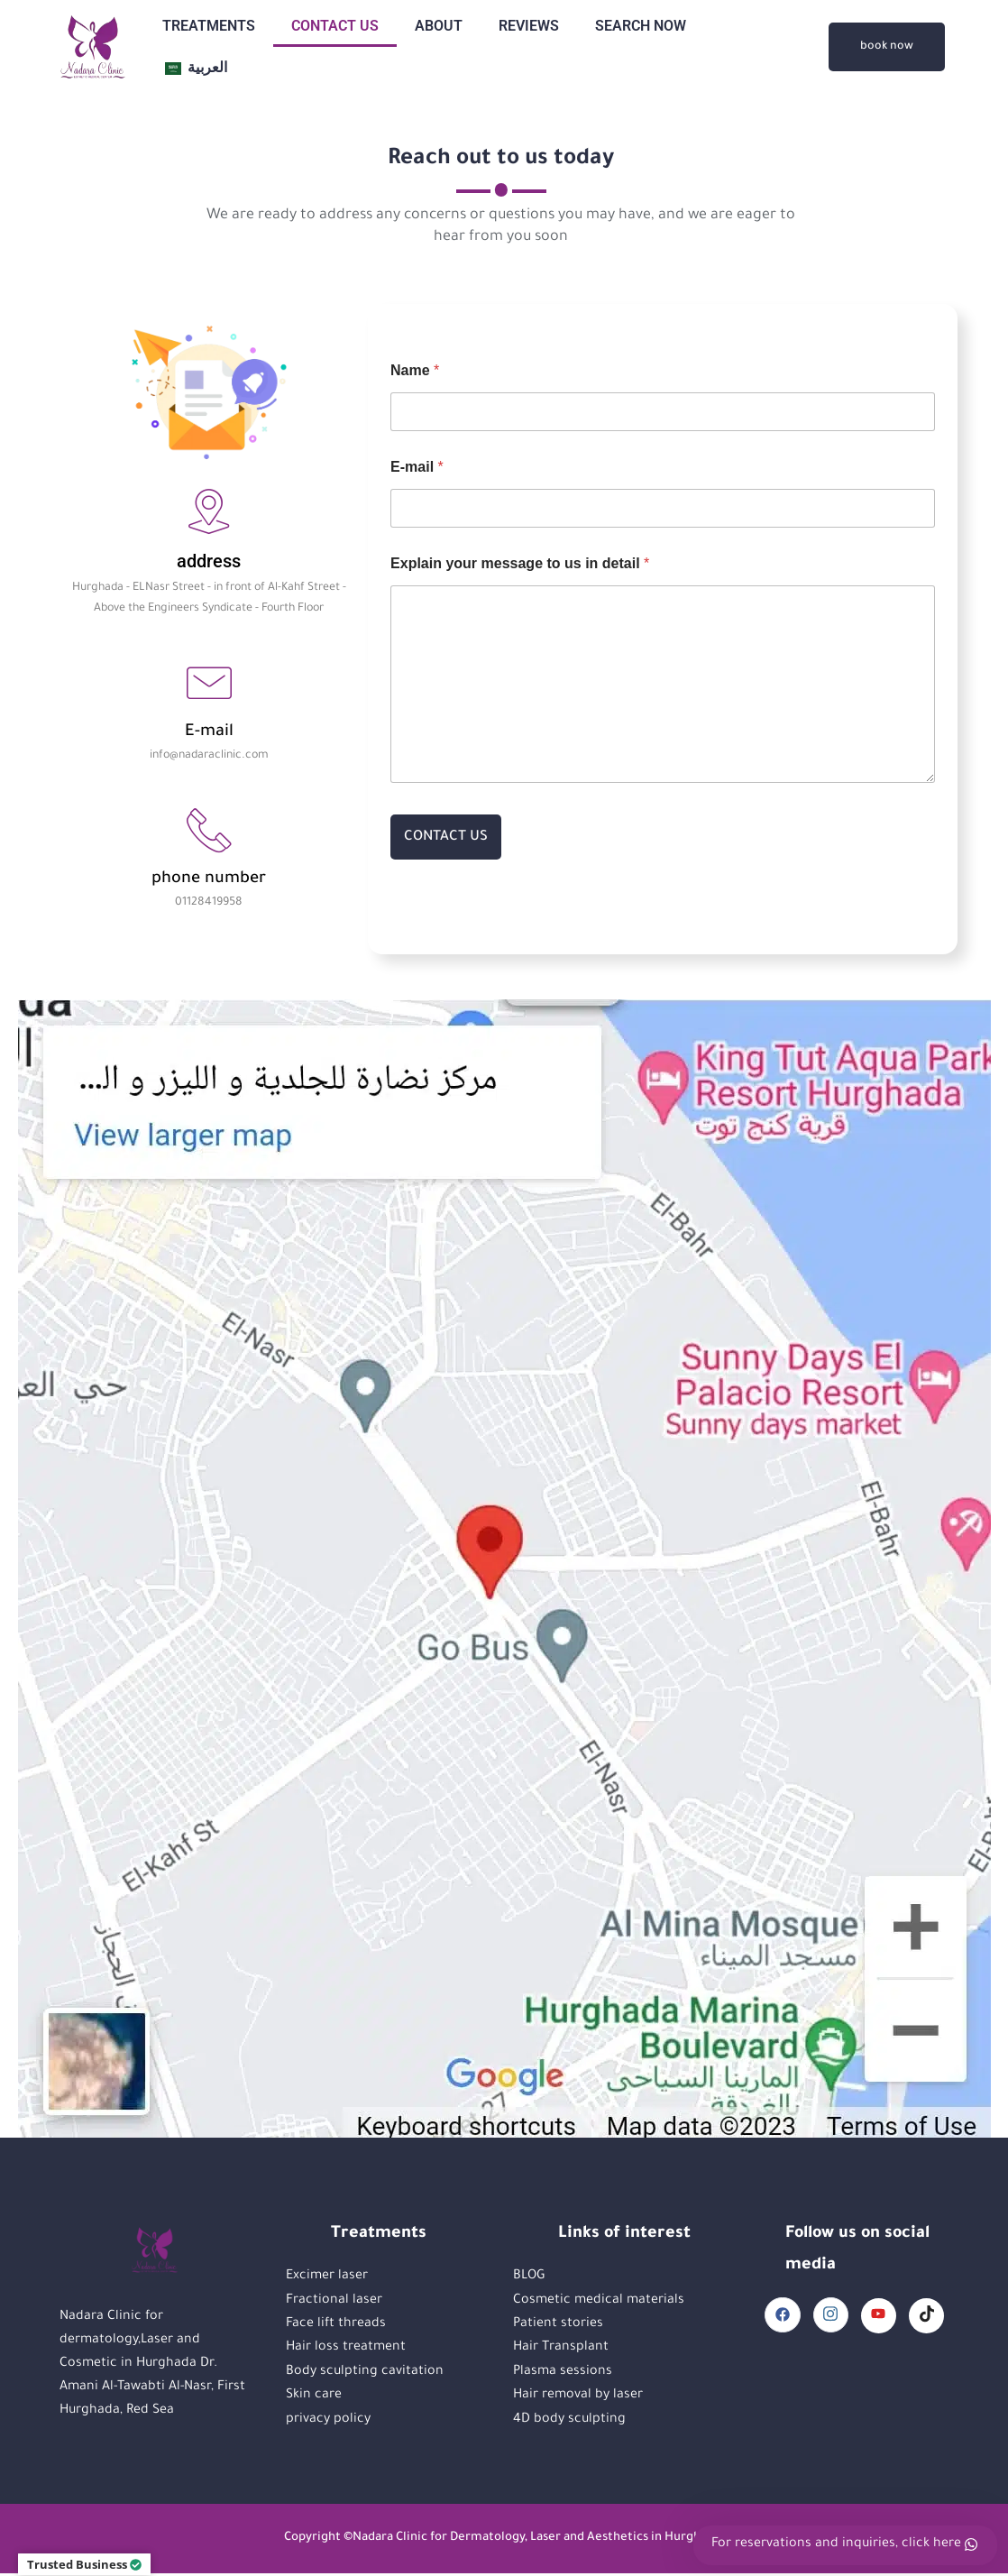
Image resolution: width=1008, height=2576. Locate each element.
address (209, 562)
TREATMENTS (208, 25)
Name (414, 372)
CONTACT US (335, 25)
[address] (209, 512)
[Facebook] (780, 2317)
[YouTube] (877, 2318)
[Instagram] (829, 2317)
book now (886, 47)
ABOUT (439, 25)
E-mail (417, 468)
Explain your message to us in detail (519, 565)
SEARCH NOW (640, 25)
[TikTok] (926, 2318)
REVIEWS (529, 25)
